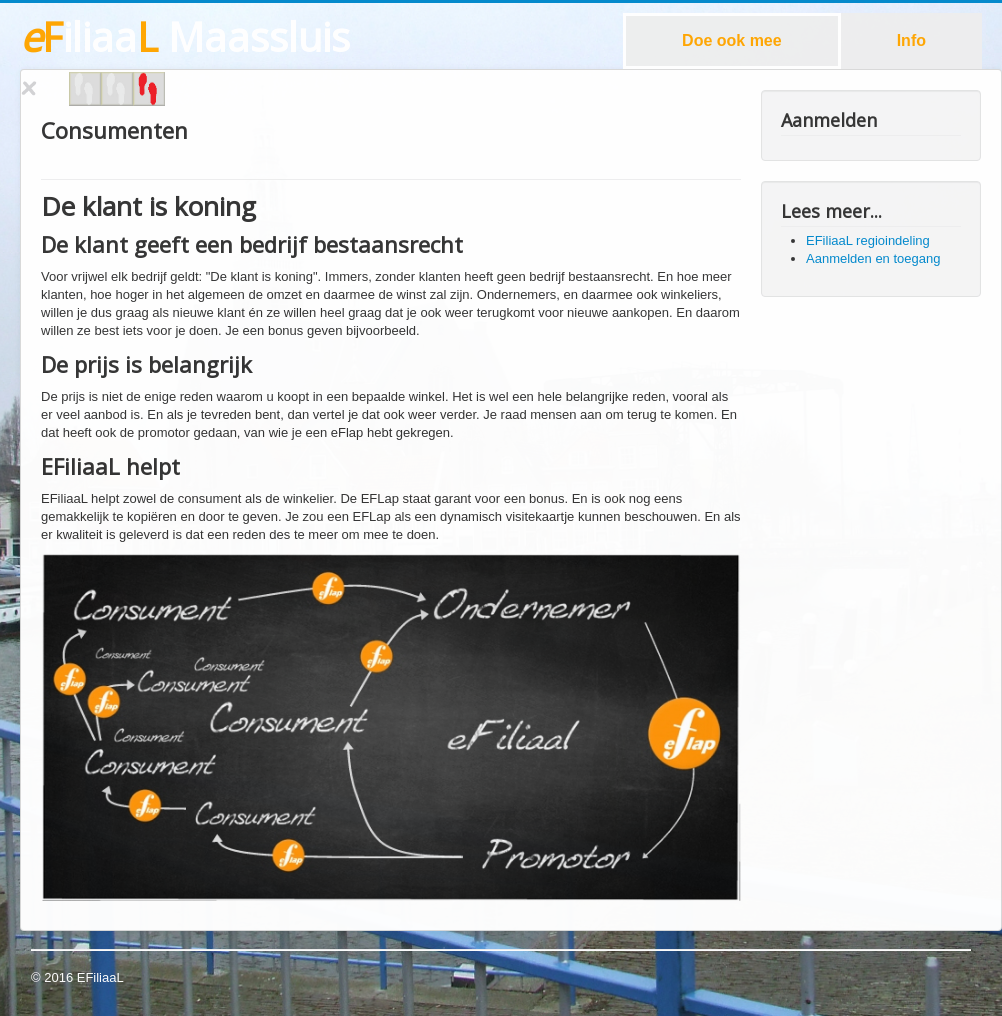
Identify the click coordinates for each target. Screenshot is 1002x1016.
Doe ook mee (732, 40)
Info (911, 40)
